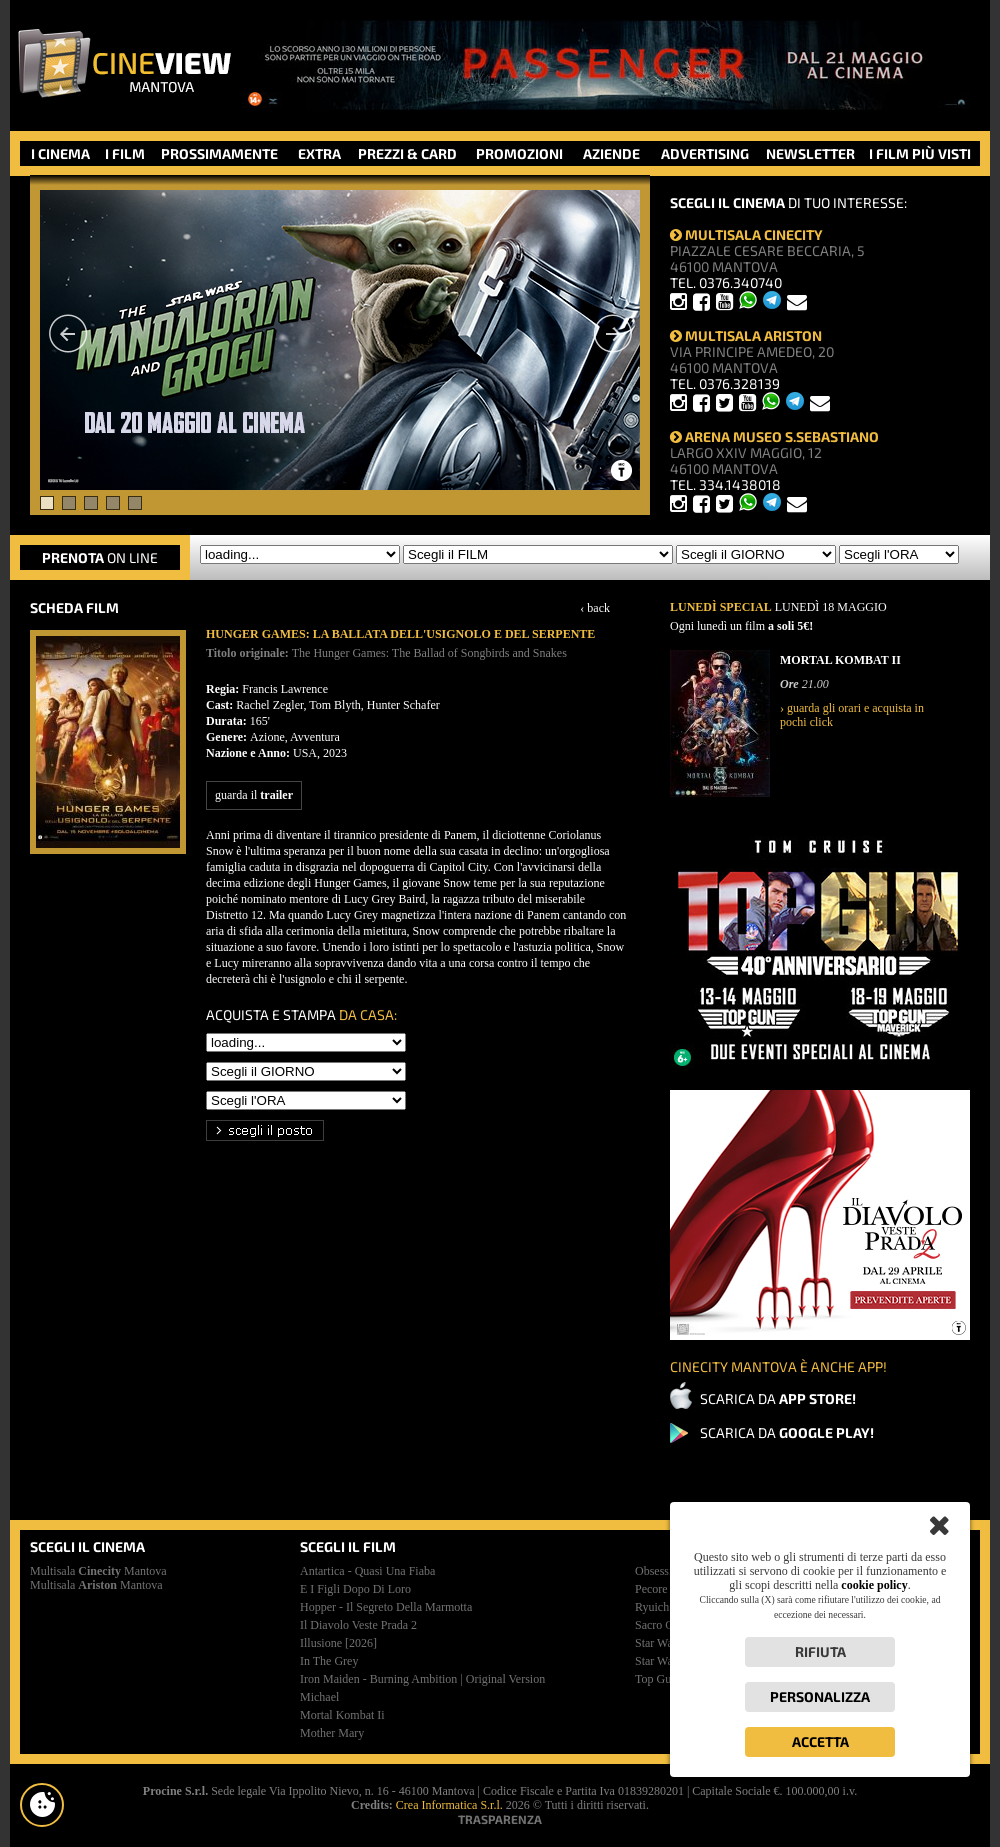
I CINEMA (60, 153)
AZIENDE (611, 153)
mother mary (332, 1733)
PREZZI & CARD (407, 153)
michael (319, 1697)
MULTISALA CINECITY (746, 234)
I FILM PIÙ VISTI (920, 153)
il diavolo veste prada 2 (358, 1625)
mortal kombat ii (342, 1715)
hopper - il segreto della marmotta (386, 1607)
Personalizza (820, 1696)
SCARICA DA (778, 1398)
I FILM (125, 153)
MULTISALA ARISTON (746, 335)
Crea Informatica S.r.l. (449, 1805)
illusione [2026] (338, 1643)
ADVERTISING (705, 153)
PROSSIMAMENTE (219, 153)
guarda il (254, 795)
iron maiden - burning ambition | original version (422, 1679)
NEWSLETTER (810, 153)
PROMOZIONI (519, 153)
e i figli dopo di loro (355, 1589)
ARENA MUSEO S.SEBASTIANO (774, 436)
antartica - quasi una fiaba (367, 1571)
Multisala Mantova (98, 1571)
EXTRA (319, 153)
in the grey (329, 1661)
